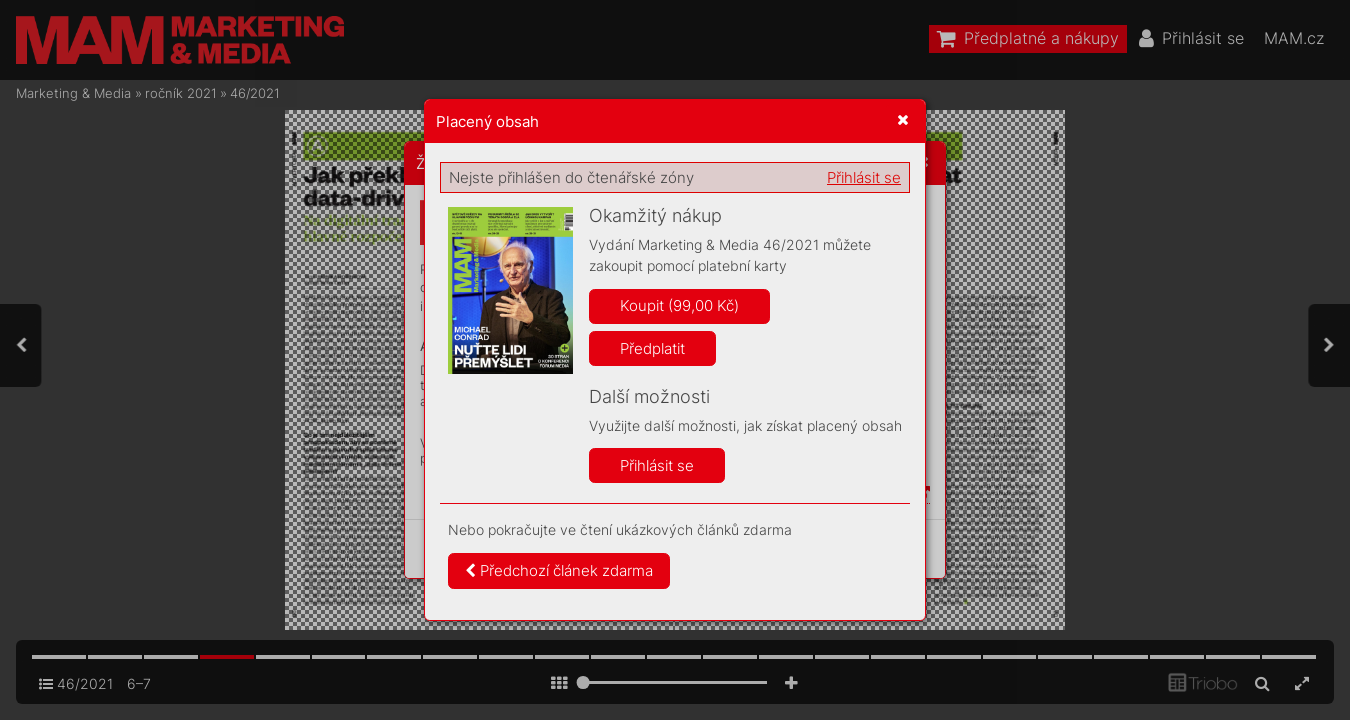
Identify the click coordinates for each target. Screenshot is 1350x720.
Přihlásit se (864, 177)
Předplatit (652, 348)
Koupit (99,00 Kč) (679, 305)
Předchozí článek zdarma (559, 570)
